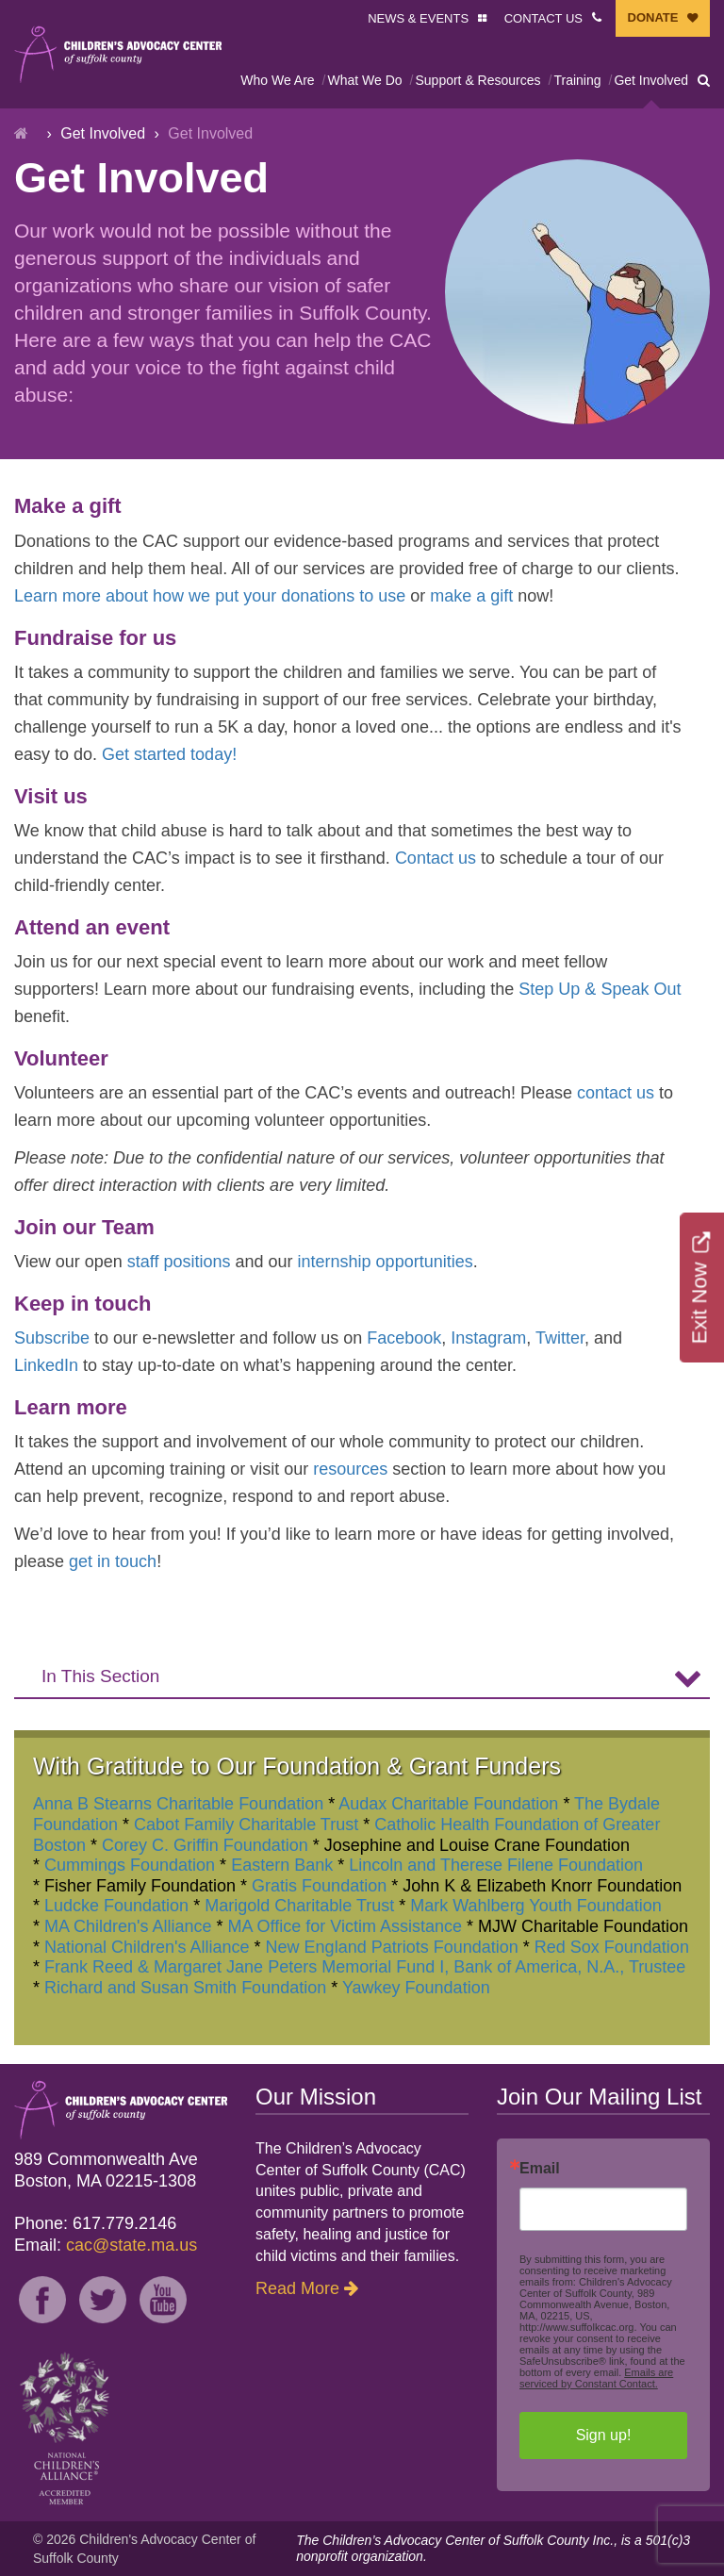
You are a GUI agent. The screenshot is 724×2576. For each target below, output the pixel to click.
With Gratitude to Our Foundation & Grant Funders (297, 1766)
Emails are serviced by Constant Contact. (596, 2378)
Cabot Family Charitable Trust (246, 1824)
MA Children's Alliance (128, 1926)
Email (539, 2168)
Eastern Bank (282, 1865)
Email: (105, 2245)
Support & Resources (477, 80)
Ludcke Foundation (116, 1905)
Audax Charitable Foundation (448, 1803)
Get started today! (169, 754)
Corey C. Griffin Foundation (205, 1845)
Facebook (404, 1338)
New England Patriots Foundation (392, 1947)
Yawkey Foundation (416, 1987)
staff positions (179, 1261)
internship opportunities (385, 1261)
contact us (615, 1092)
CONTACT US (543, 18)
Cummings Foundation (129, 1865)
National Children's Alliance (147, 1947)
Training (577, 80)
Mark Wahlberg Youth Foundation (536, 1905)
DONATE (653, 17)
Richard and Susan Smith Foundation (185, 1987)
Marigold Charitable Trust (299, 1905)
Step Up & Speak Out (599, 989)
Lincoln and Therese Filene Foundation (496, 1865)
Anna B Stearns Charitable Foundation (178, 1803)
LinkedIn (46, 1365)
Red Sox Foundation (612, 1947)
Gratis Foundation (319, 1885)
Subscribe (52, 1338)
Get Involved (651, 80)
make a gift (471, 595)
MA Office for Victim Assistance (345, 1926)
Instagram (488, 1338)
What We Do (364, 80)
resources (350, 1469)
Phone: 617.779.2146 (95, 2223)
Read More (297, 2288)
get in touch (112, 1561)
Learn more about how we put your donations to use (209, 595)
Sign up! (604, 2435)
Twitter (559, 1338)
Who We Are (277, 80)
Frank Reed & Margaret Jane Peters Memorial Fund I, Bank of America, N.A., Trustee (364, 1966)
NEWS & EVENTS (418, 18)
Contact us (435, 858)
